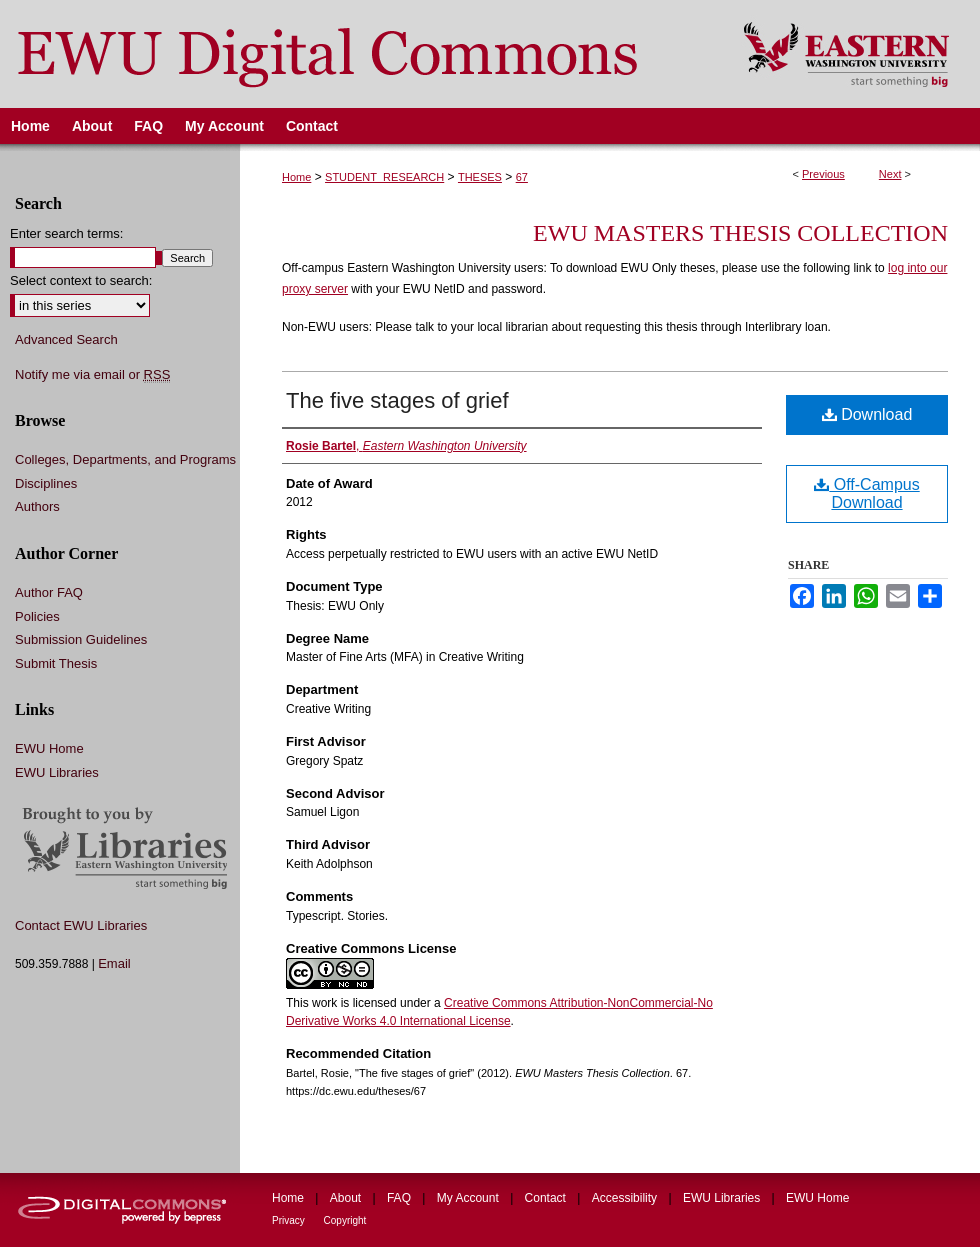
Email (114, 963)
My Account (469, 1198)
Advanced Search (66, 339)
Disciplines (46, 483)
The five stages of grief (397, 400)
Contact (547, 1198)
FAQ (400, 1198)
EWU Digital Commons (358, 54)
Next (890, 174)
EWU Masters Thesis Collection (740, 233)
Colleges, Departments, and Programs (125, 459)
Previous (823, 174)
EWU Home (49, 748)
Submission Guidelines (81, 639)
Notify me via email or (92, 375)
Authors (37, 506)
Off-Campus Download (866, 493)
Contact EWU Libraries (81, 925)
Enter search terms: (66, 233)
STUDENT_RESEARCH (384, 177)
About (347, 1198)
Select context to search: (81, 280)
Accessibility (626, 1198)
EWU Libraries (57, 772)
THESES (480, 177)
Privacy (290, 1220)
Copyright (345, 1220)
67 (522, 177)
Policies (37, 616)
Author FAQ (49, 592)
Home (296, 177)
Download (867, 414)
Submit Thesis (56, 663)
